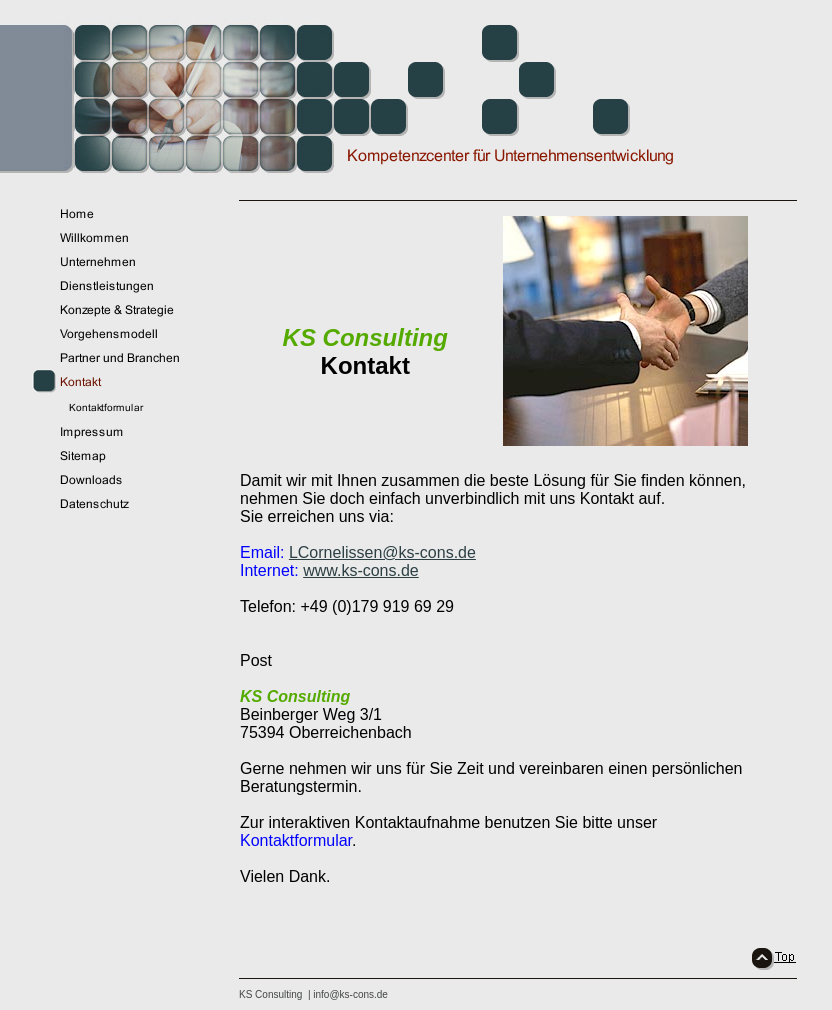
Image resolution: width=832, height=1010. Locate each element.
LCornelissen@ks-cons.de (382, 552)
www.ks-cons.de (361, 570)
